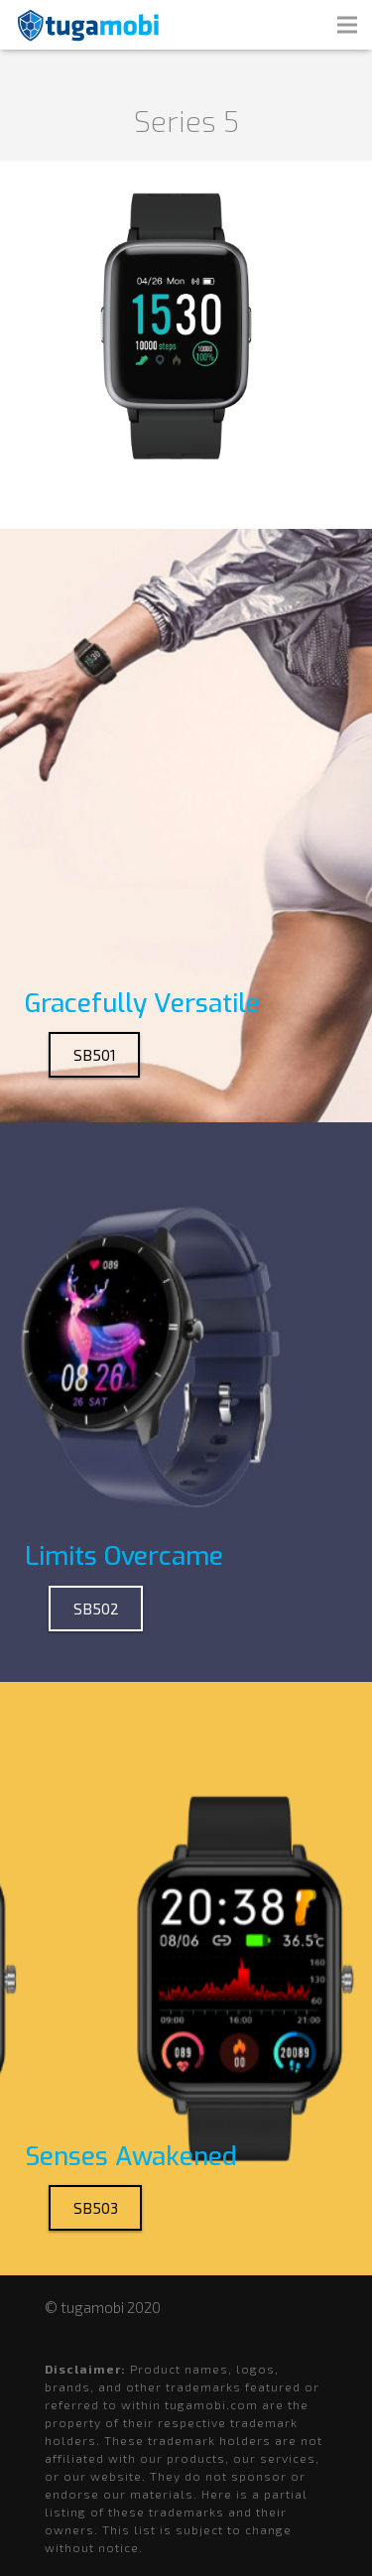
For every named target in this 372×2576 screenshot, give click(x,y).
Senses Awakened (131, 2156)
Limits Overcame (124, 1556)
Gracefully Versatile (142, 1003)
